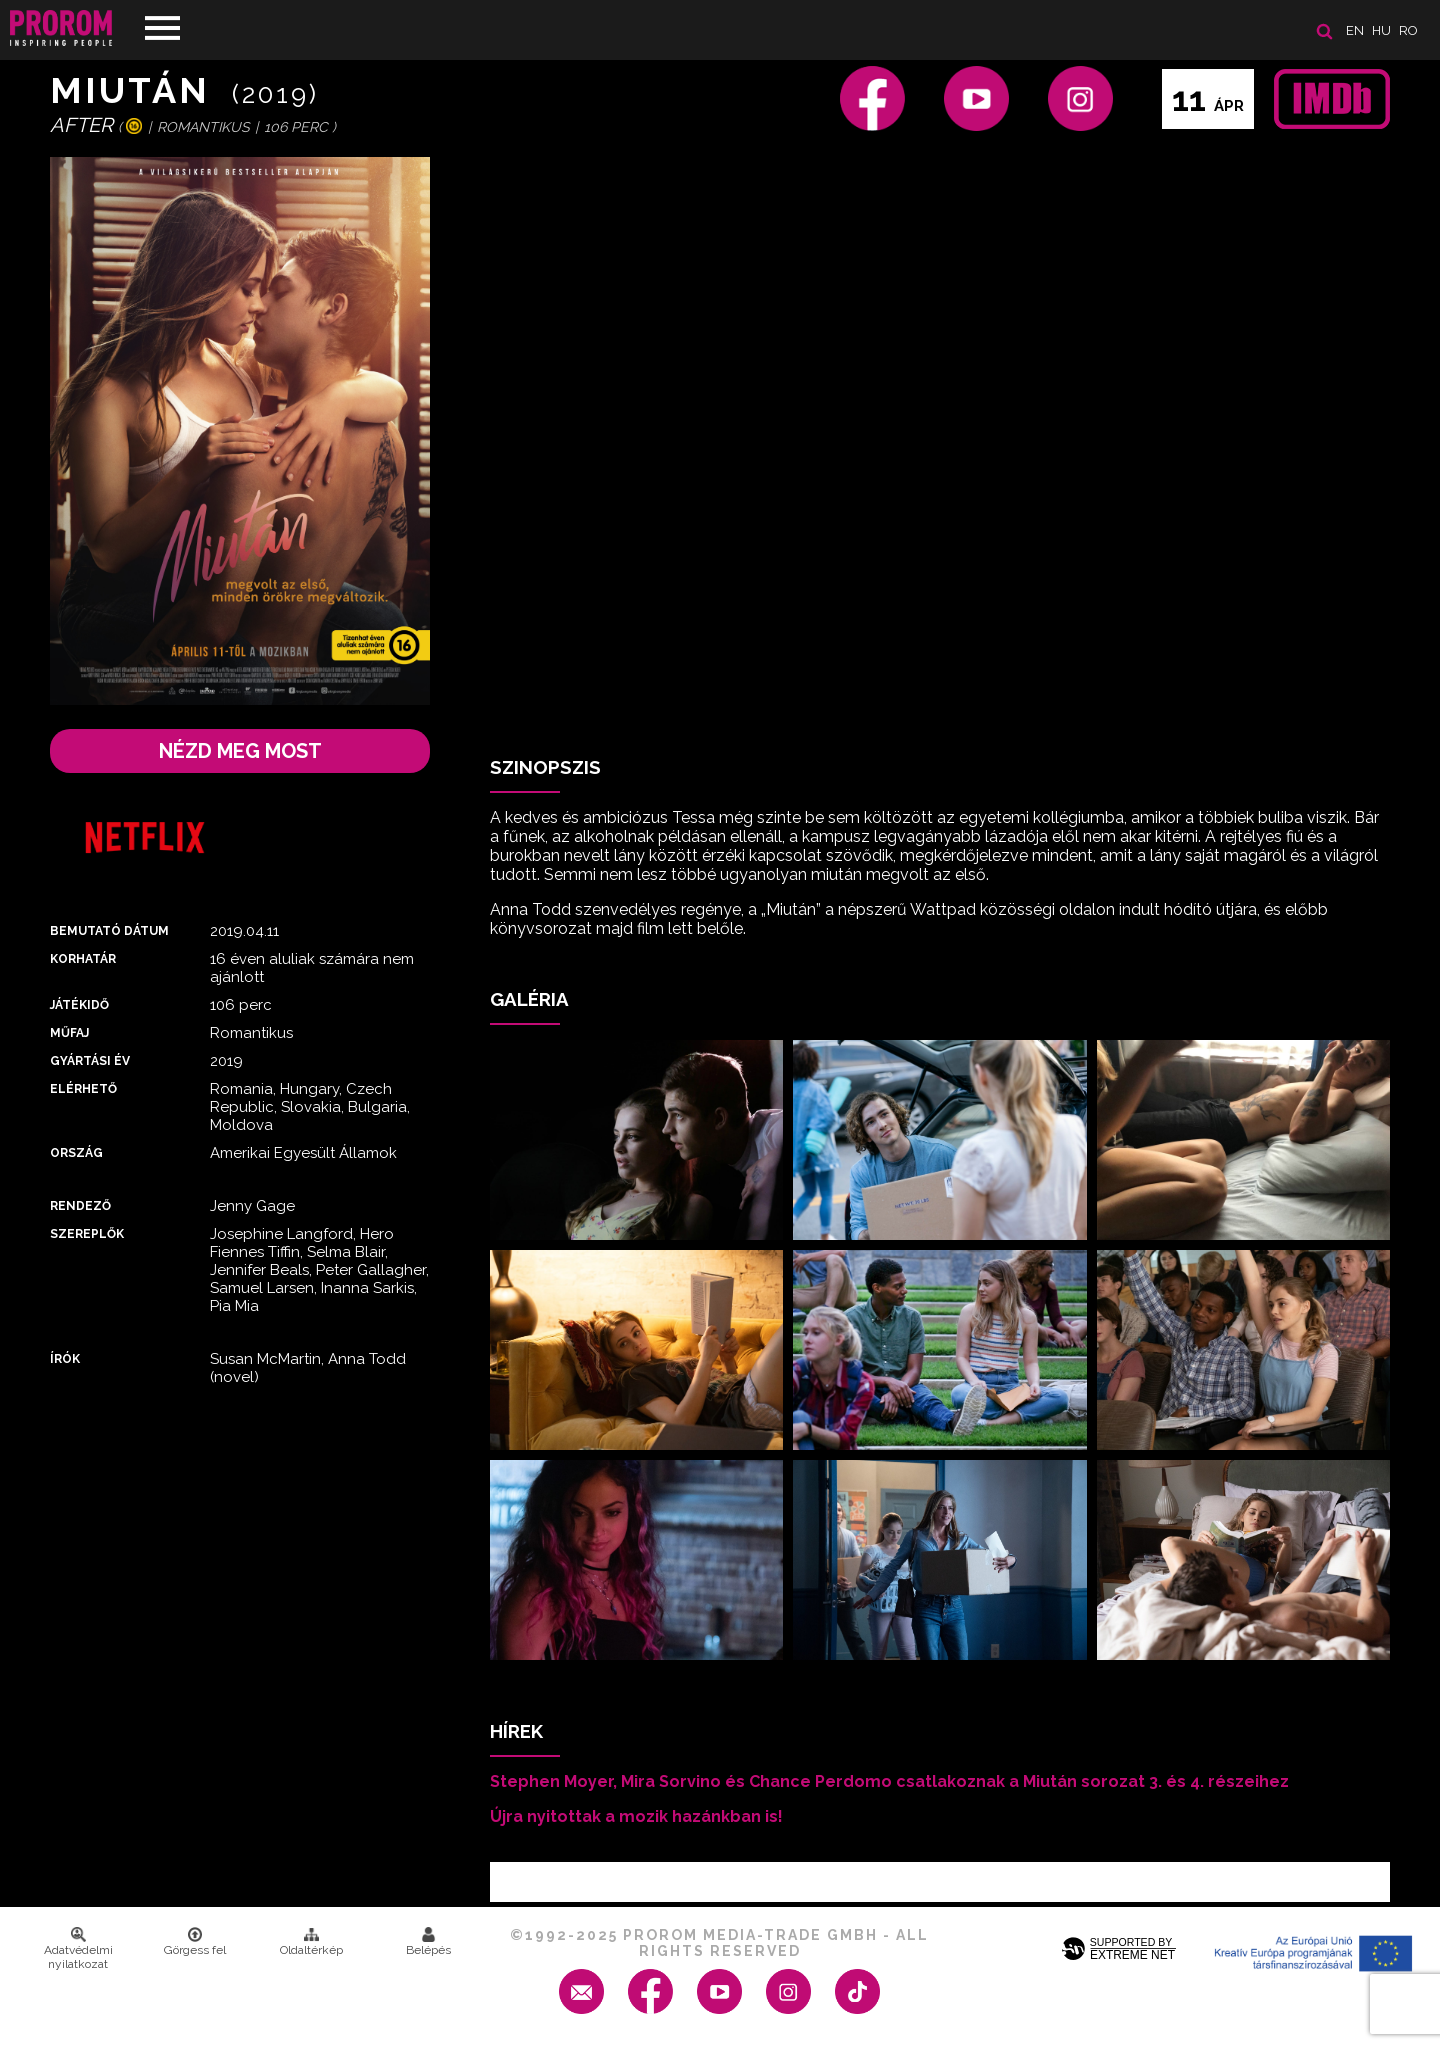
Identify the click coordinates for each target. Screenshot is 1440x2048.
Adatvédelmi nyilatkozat (78, 1949)
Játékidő (79, 1005)
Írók (65, 1359)
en (1355, 30)
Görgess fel (195, 1942)
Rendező (80, 1206)
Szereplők (87, 1234)
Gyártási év (90, 1061)
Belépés (428, 1942)
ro (1408, 30)
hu (1381, 30)
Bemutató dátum (109, 931)
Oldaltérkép (311, 1942)
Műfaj (69, 1033)
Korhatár (83, 959)
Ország (76, 1153)
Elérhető (83, 1089)
